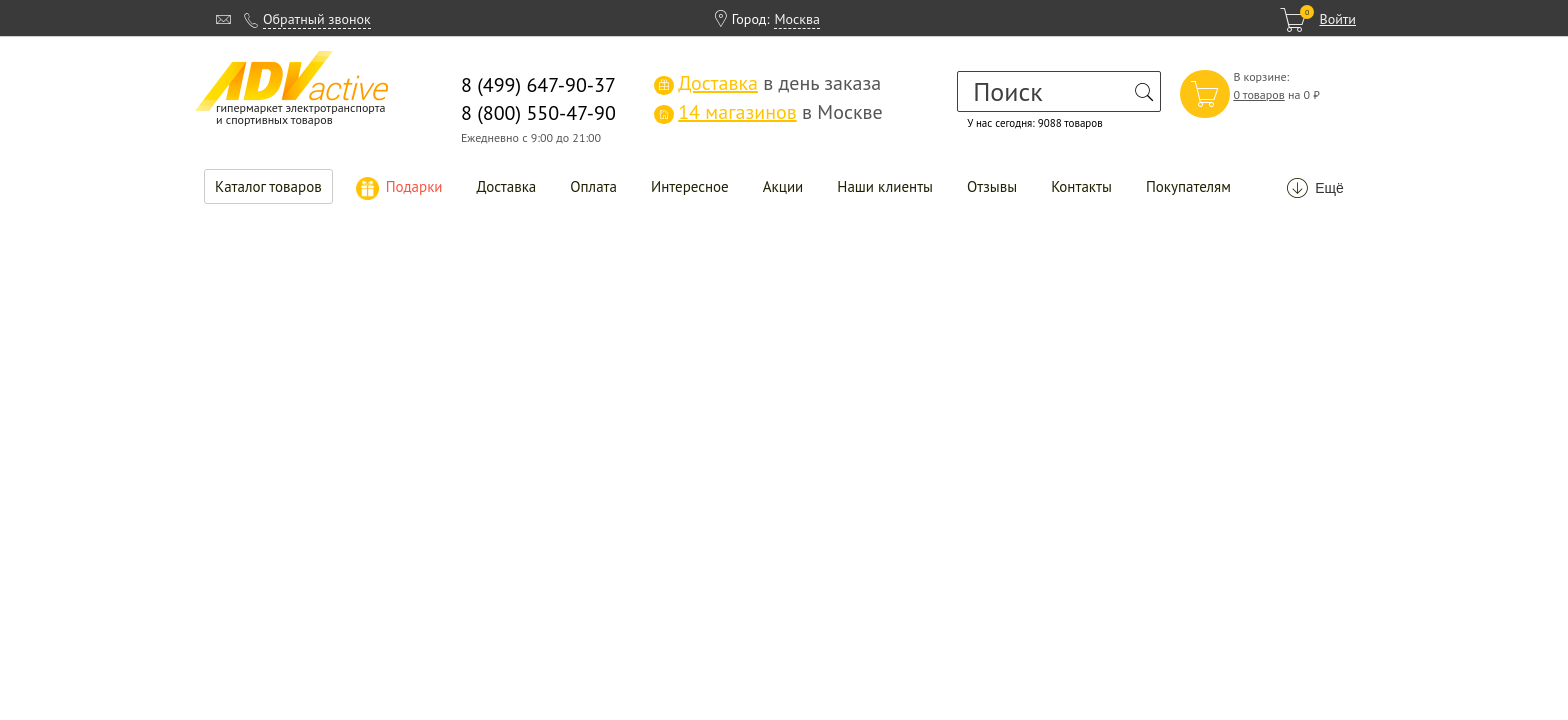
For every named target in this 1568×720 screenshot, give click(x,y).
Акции (783, 186)
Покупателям (1188, 186)
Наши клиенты (885, 186)
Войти (1337, 19)
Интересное (690, 186)
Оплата (593, 186)
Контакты (1081, 186)
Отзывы (992, 186)
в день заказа (767, 83)
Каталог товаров (268, 186)
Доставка (507, 186)
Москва (797, 19)
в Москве (768, 112)
